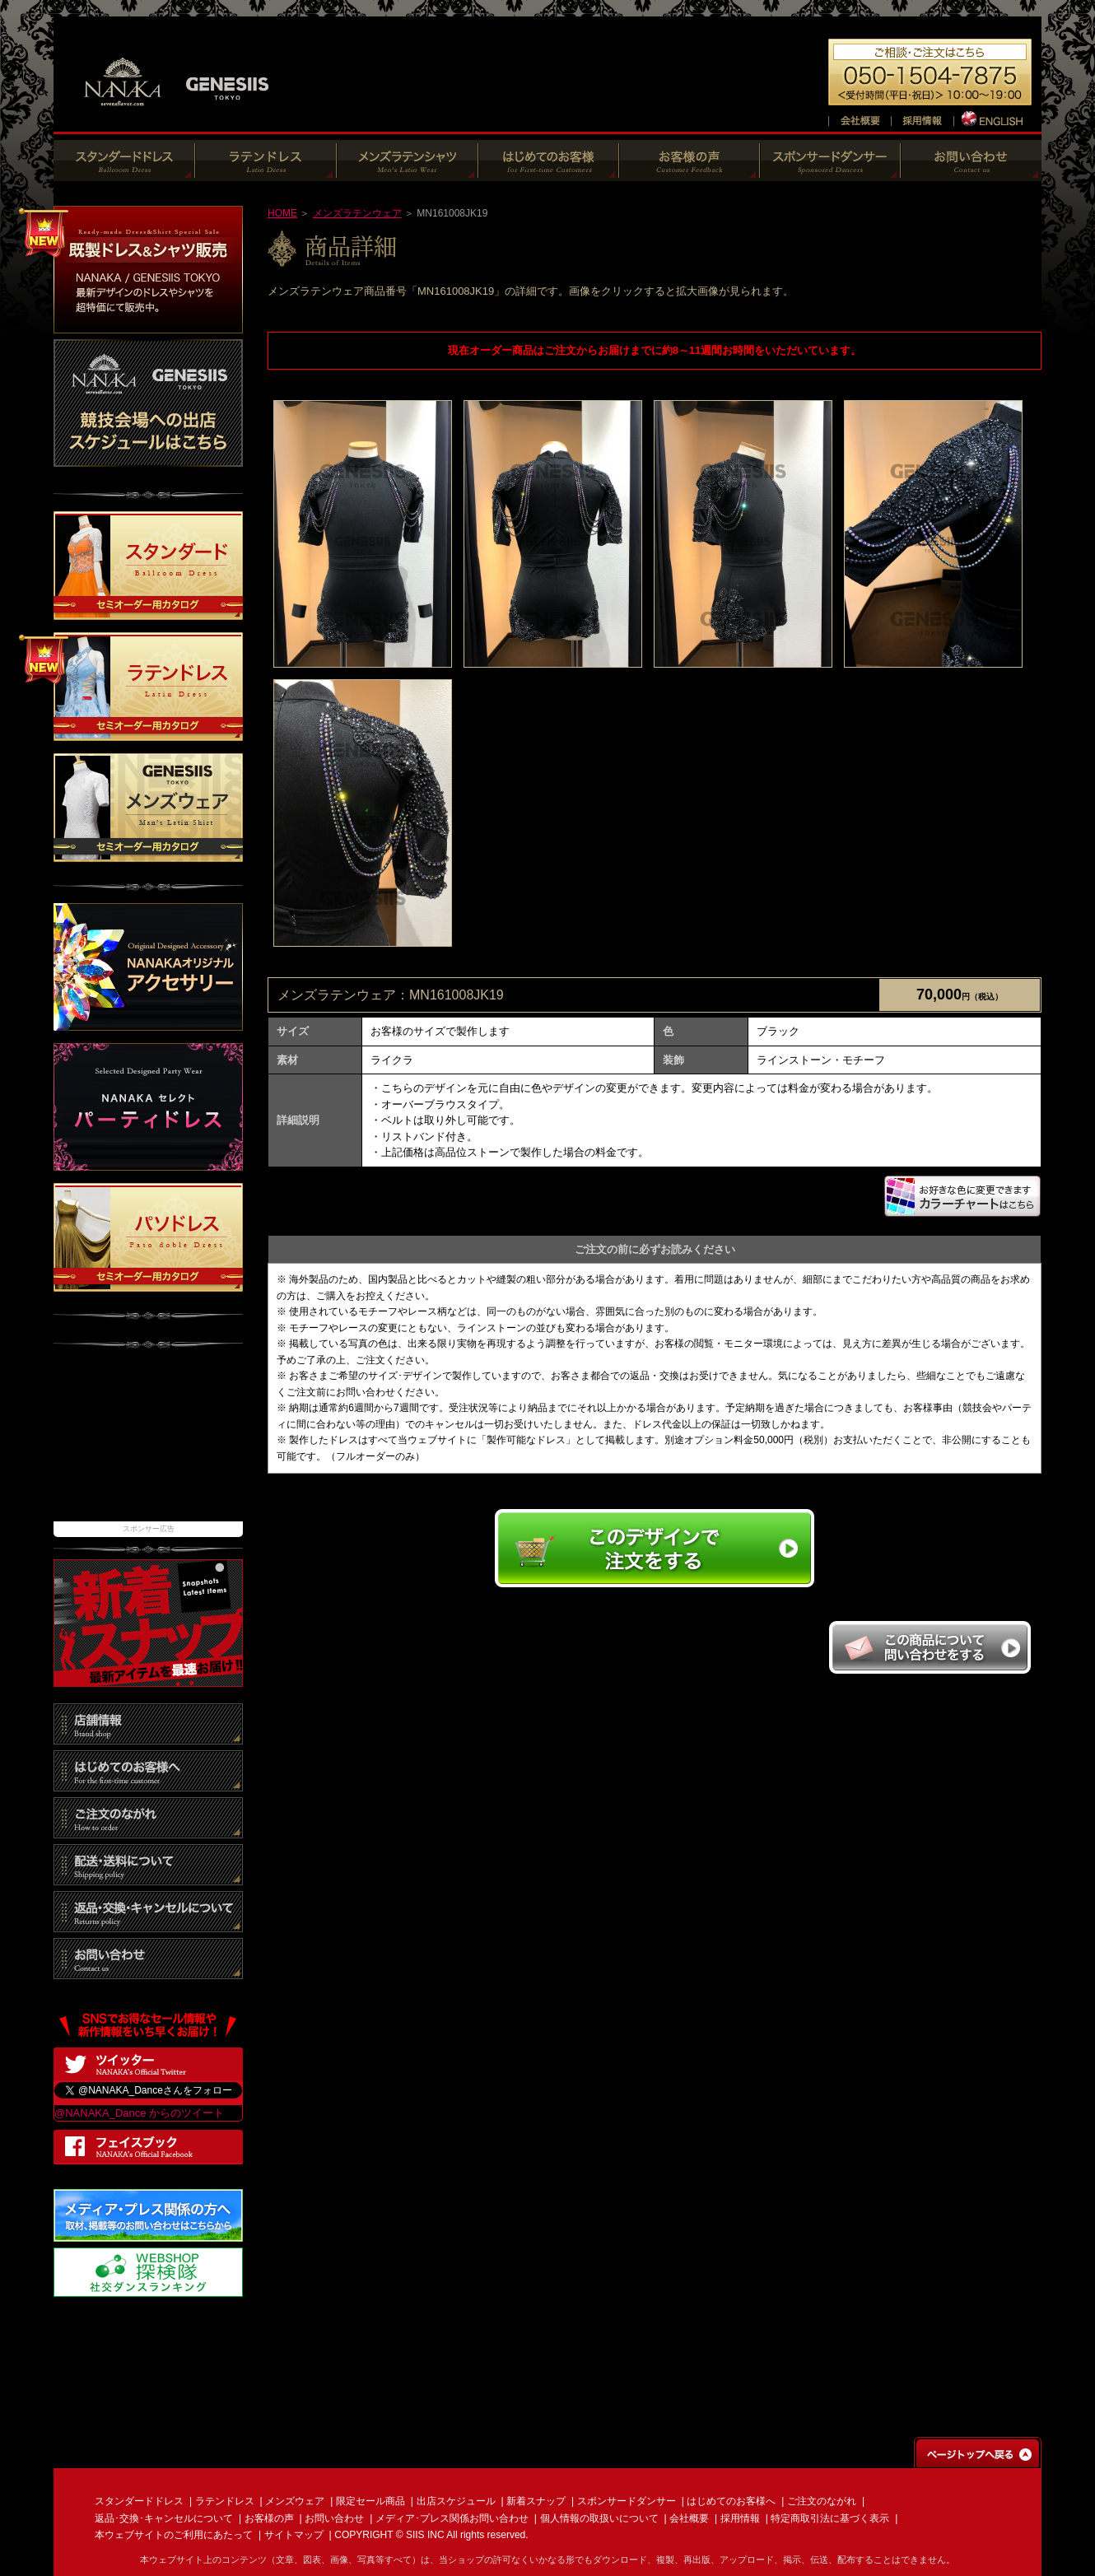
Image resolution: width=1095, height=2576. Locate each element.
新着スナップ (536, 2501)
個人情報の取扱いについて (599, 2518)
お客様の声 (269, 2518)
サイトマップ (294, 2535)
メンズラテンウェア (357, 213)
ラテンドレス (224, 2501)
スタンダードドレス (139, 2501)
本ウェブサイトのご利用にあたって (174, 2535)
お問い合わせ (334, 2518)
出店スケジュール (456, 2501)
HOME (282, 213)
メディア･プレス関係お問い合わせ (452, 2518)
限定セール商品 (370, 2501)
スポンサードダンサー (626, 2501)
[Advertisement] (148, 1443)
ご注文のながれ (821, 2501)
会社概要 (689, 2518)
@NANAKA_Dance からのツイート (139, 2113)
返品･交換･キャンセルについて (164, 2518)
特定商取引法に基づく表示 (830, 2518)
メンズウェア (294, 2501)
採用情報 (740, 2518)
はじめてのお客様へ (731, 2501)
